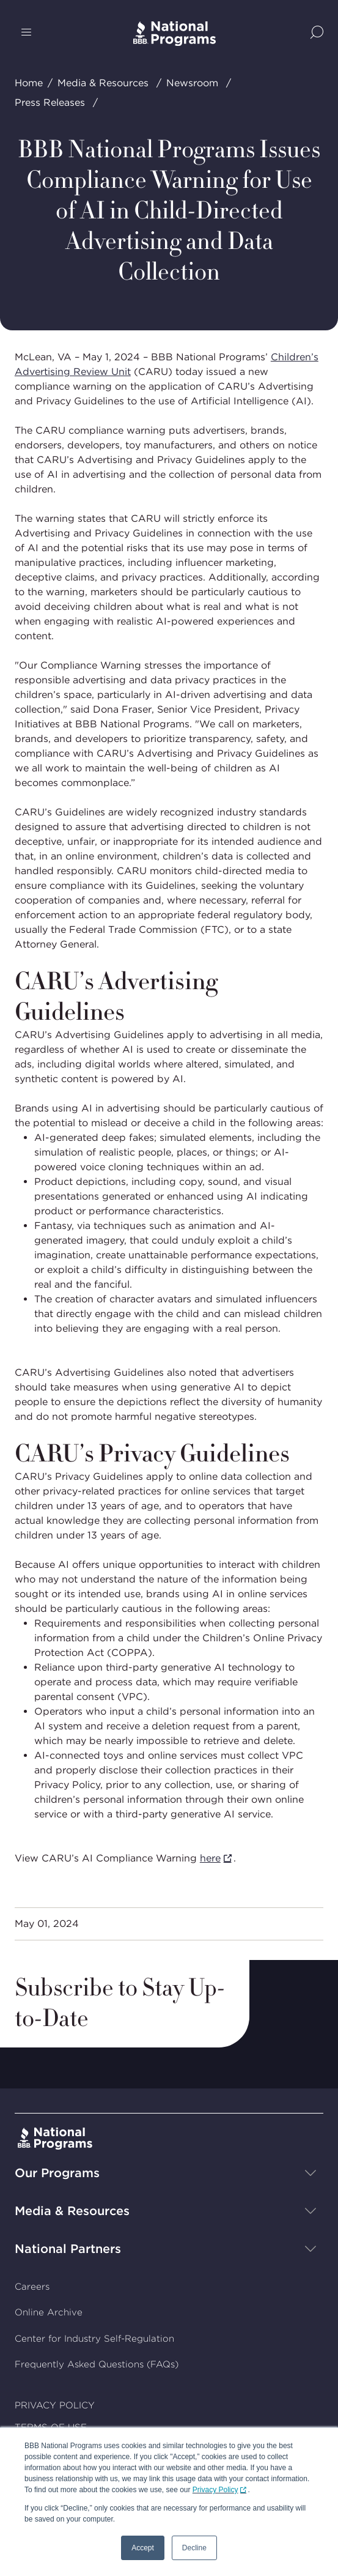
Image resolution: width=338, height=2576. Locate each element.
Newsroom (192, 83)
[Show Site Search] (316, 33)
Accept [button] (142, 2548)
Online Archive (49, 2312)
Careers (32, 2286)
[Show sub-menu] (310, 2173)
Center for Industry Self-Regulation (94, 2338)
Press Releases (50, 102)
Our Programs (57, 2173)
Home (29, 83)
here (210, 1858)
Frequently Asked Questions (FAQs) (96, 2364)
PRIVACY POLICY (55, 2405)
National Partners (68, 2248)
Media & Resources (103, 83)
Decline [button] (194, 2548)
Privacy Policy (215, 2489)
